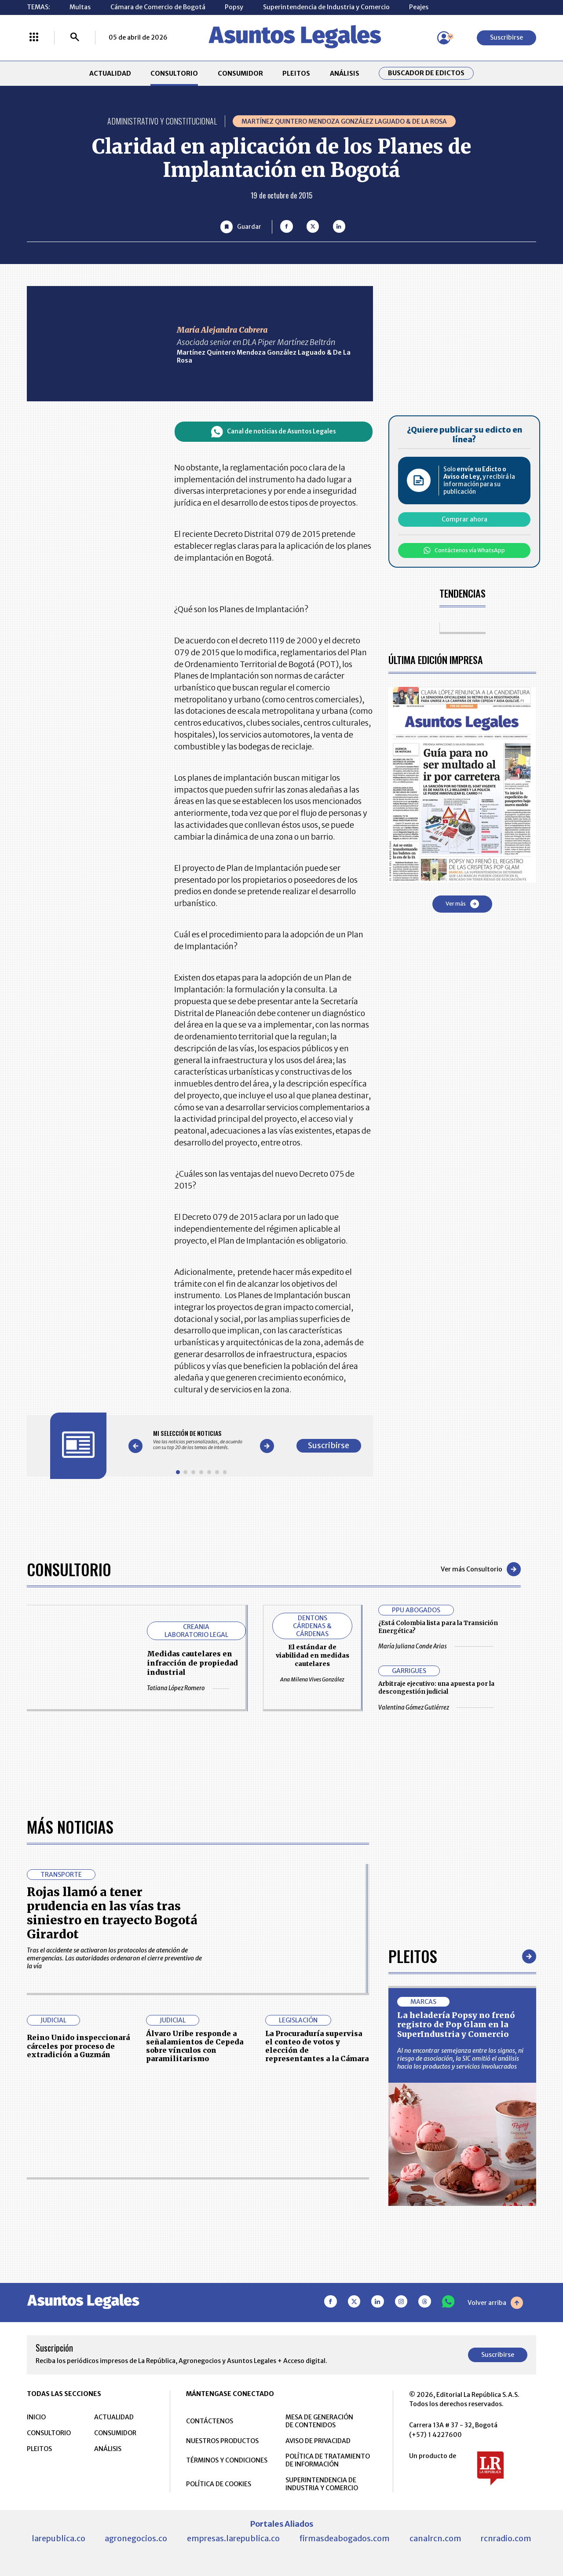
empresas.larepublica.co (233, 2538)
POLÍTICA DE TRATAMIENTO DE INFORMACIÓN (327, 2460)
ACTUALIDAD (110, 73)
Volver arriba (495, 2303)
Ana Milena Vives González (312, 1679)
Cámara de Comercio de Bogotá (157, 7)
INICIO (36, 2417)
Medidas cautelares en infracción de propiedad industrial (192, 1663)
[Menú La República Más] (34, 38)
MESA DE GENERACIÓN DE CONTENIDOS (319, 2421)
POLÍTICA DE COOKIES (218, 2484)
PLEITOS (296, 73)
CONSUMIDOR (240, 73)
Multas (80, 7)
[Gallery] (201, 1439)
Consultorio (69, 1569)
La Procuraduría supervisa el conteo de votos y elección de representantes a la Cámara (317, 2046)
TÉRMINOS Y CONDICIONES (226, 2460)
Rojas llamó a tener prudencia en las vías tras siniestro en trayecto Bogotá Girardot (112, 1913)
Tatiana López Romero (188, 1688)
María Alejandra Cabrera (222, 330)
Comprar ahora (464, 519)
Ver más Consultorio (481, 1569)
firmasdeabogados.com (344, 2538)
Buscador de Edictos (426, 73)
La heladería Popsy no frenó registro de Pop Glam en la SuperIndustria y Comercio (456, 2024)
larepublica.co (58, 2538)
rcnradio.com (506, 2538)
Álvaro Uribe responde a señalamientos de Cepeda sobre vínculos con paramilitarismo (194, 2046)
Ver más (462, 903)
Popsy (234, 7)
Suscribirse (506, 37)
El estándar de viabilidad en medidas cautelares (312, 1655)
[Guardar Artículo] (241, 227)
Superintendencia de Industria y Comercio (326, 7)
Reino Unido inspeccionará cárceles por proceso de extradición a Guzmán (78, 2046)
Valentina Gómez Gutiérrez (436, 1707)
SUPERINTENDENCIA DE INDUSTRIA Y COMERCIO (321, 2484)
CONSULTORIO (174, 73)
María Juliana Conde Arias (436, 1646)
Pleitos (412, 1955)
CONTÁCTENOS (209, 2421)
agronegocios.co (136, 2538)
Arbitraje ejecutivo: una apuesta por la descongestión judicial (436, 1687)
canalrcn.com (435, 2538)
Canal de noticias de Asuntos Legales (273, 432)
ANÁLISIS (344, 73)
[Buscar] (75, 38)
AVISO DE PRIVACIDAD (318, 2441)
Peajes (418, 7)
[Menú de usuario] (444, 38)
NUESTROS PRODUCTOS (222, 2441)
